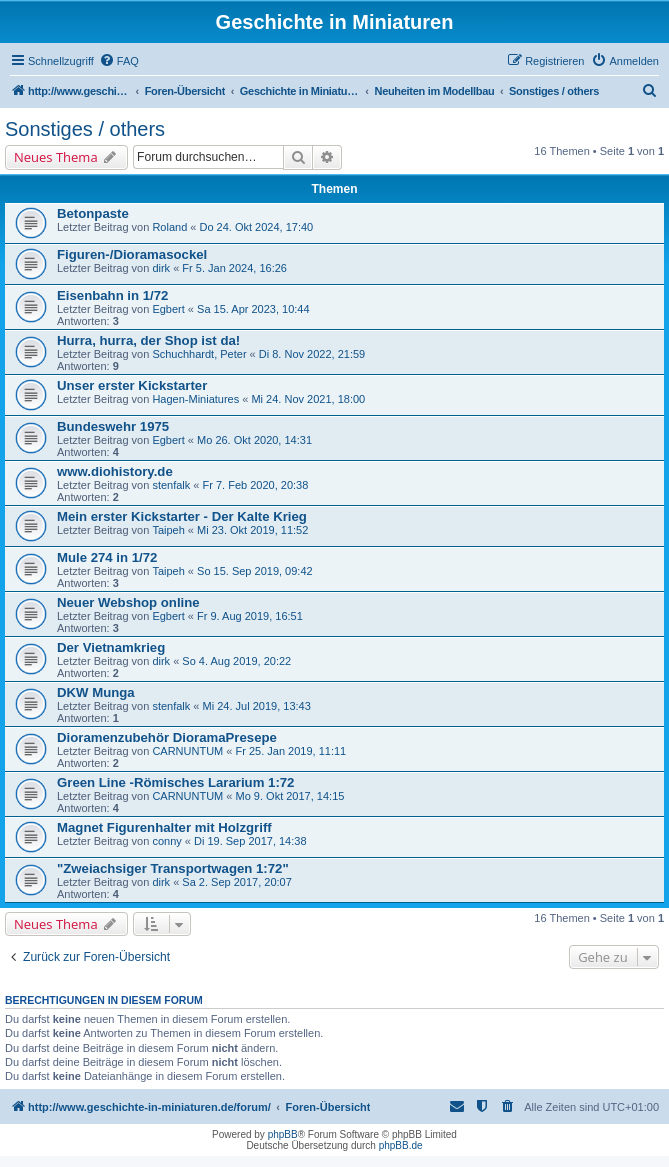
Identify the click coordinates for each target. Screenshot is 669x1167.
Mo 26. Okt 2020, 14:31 (254, 440)
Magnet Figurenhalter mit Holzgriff (164, 827)
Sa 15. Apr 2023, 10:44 (253, 309)
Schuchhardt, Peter (199, 354)
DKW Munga (96, 692)
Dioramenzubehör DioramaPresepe (167, 737)
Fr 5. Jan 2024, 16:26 (234, 268)
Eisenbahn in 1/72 (112, 295)
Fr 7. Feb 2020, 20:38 (256, 485)
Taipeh (168, 530)
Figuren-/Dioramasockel (132, 254)
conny (166, 841)
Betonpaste (93, 213)
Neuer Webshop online (128, 602)
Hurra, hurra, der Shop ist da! (148, 340)
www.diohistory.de (115, 471)
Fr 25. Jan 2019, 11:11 (291, 751)
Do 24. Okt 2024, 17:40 (256, 227)
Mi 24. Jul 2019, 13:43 (257, 706)
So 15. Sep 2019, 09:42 (255, 571)
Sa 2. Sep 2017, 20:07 (236, 882)
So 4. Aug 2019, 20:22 (236, 661)
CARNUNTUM (187, 751)
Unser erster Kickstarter (132, 385)
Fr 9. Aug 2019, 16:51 (250, 616)
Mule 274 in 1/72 (107, 557)
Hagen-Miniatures (195, 399)
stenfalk (171, 485)
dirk (161, 268)
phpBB (283, 1134)
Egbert (168, 309)
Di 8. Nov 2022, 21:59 (312, 354)
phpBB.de (401, 1145)
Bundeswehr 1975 (113, 426)
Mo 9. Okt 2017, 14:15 (290, 796)
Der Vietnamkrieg (111, 647)
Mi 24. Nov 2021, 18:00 (308, 399)
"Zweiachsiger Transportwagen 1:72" (173, 868)
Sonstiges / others (85, 129)
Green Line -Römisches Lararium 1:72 (175, 782)
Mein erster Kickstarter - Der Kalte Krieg (182, 516)
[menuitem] (119, 61)
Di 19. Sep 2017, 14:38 (250, 841)
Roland (169, 227)
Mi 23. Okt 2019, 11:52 (252, 530)
